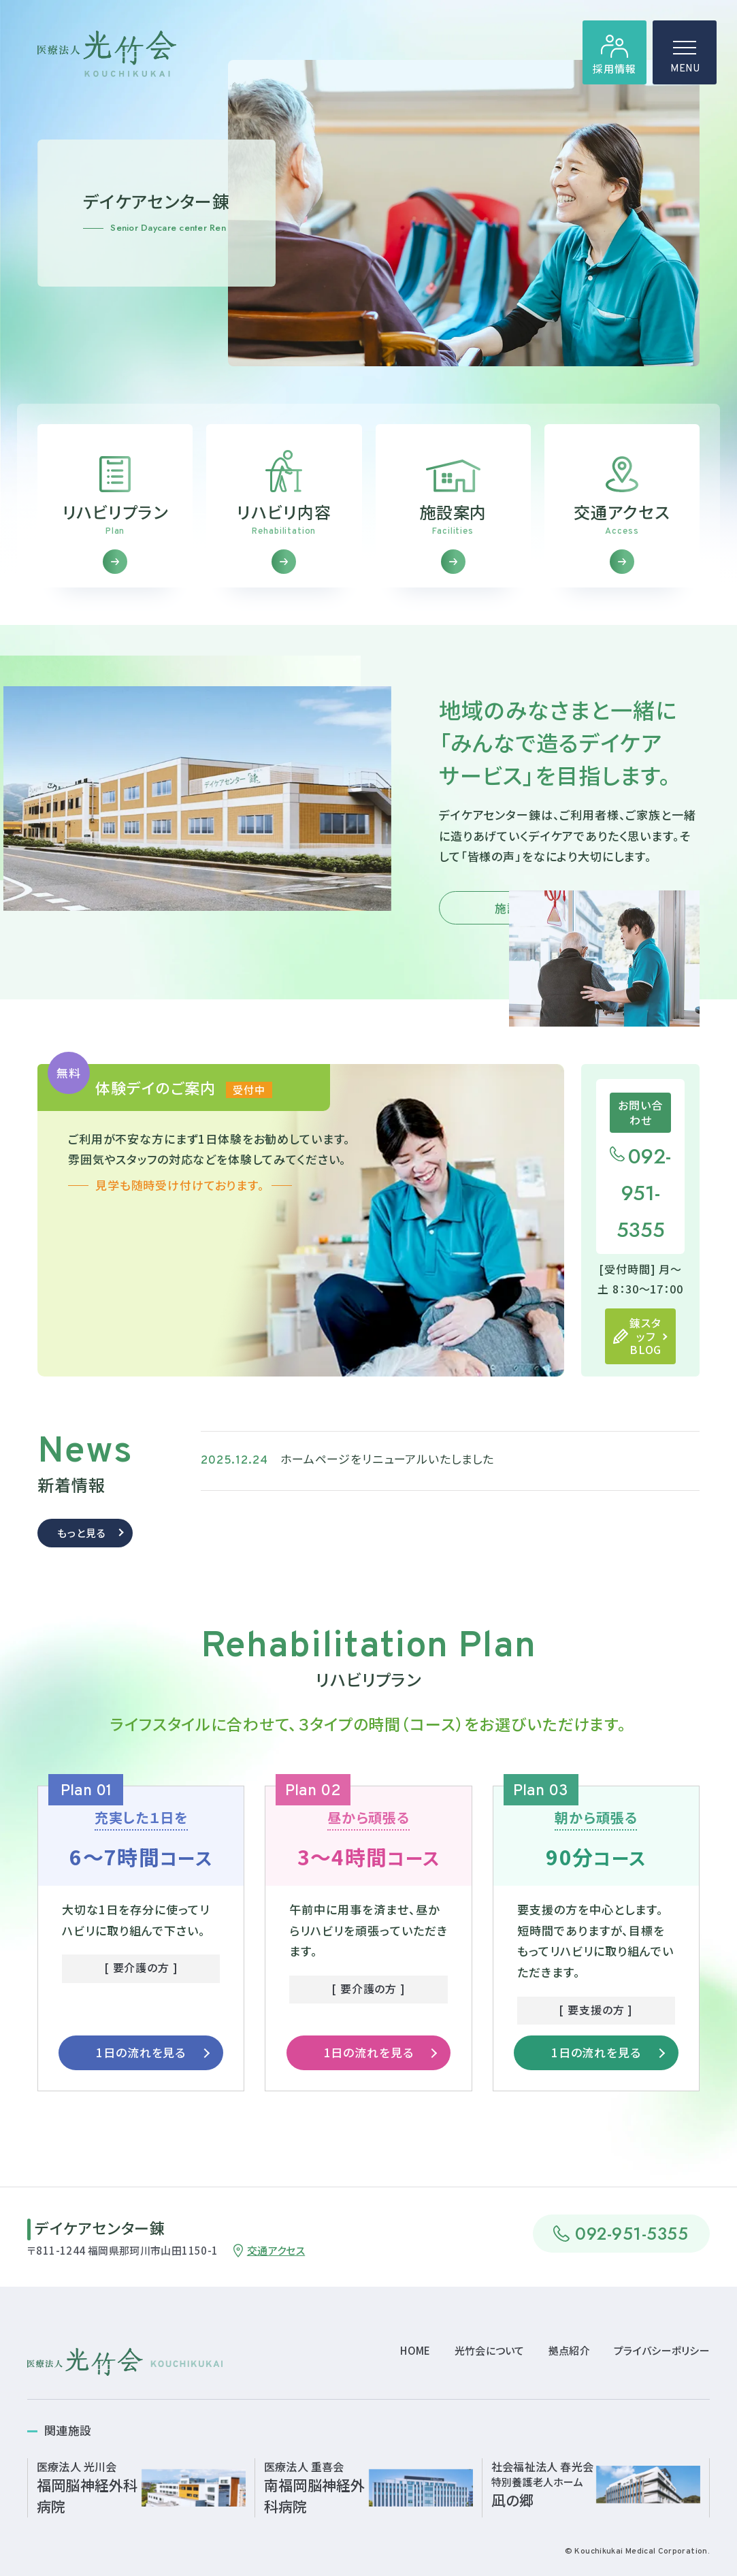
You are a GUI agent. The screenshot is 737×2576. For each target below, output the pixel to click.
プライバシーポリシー (662, 2350)
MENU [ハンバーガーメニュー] (685, 61)
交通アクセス (276, 2250)
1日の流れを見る (141, 2078)
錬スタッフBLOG (645, 1361)
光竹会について (490, 2350)
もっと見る (81, 1558)
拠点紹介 (569, 2350)
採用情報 (614, 68)
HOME (415, 2350)
